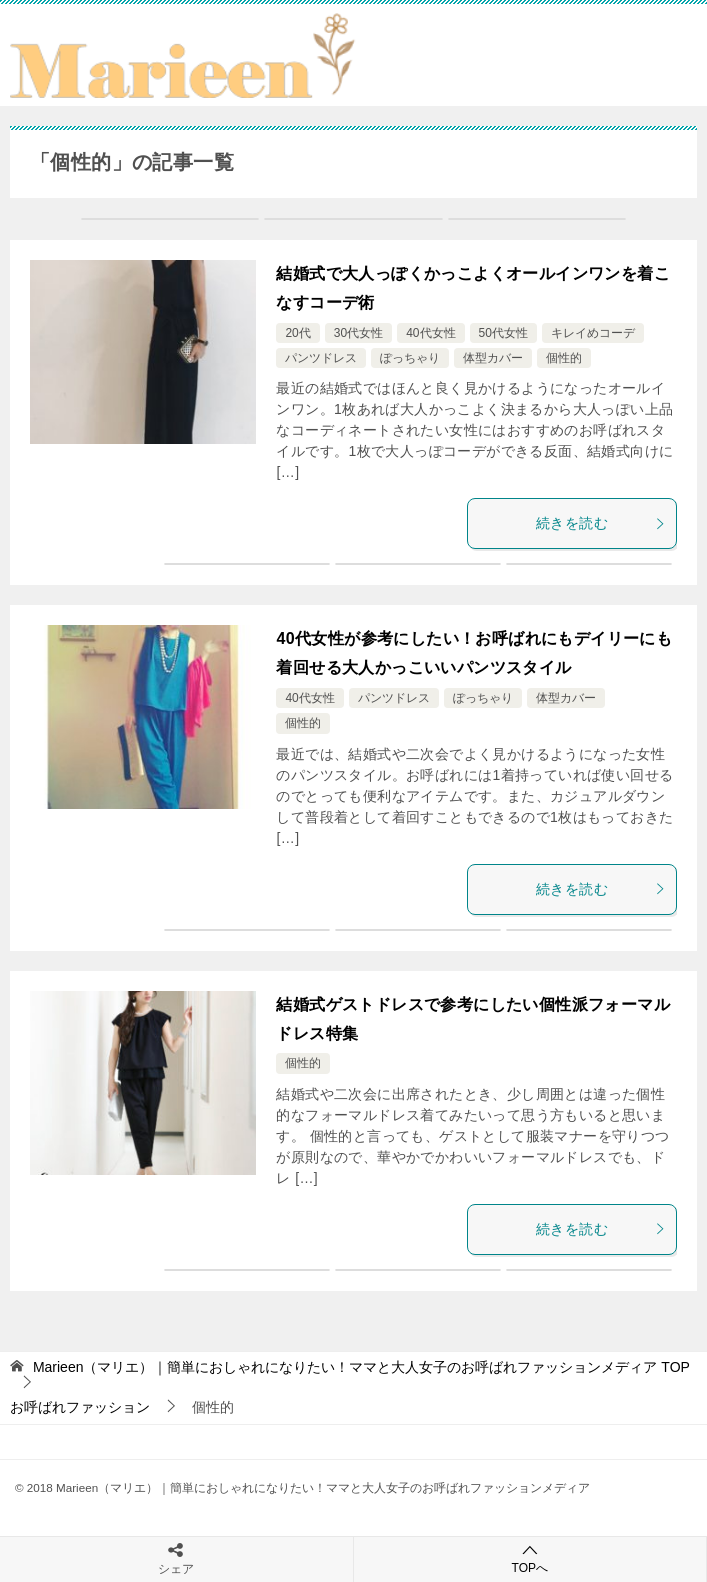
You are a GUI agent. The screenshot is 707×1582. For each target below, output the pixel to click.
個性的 (564, 358)
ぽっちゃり (410, 358)
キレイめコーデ (593, 333)
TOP (361, 1367)
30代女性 (358, 333)
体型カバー (493, 358)
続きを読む (601, 523)
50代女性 (503, 333)
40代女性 (430, 333)
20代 (297, 333)
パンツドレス (321, 358)
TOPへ (530, 1558)
